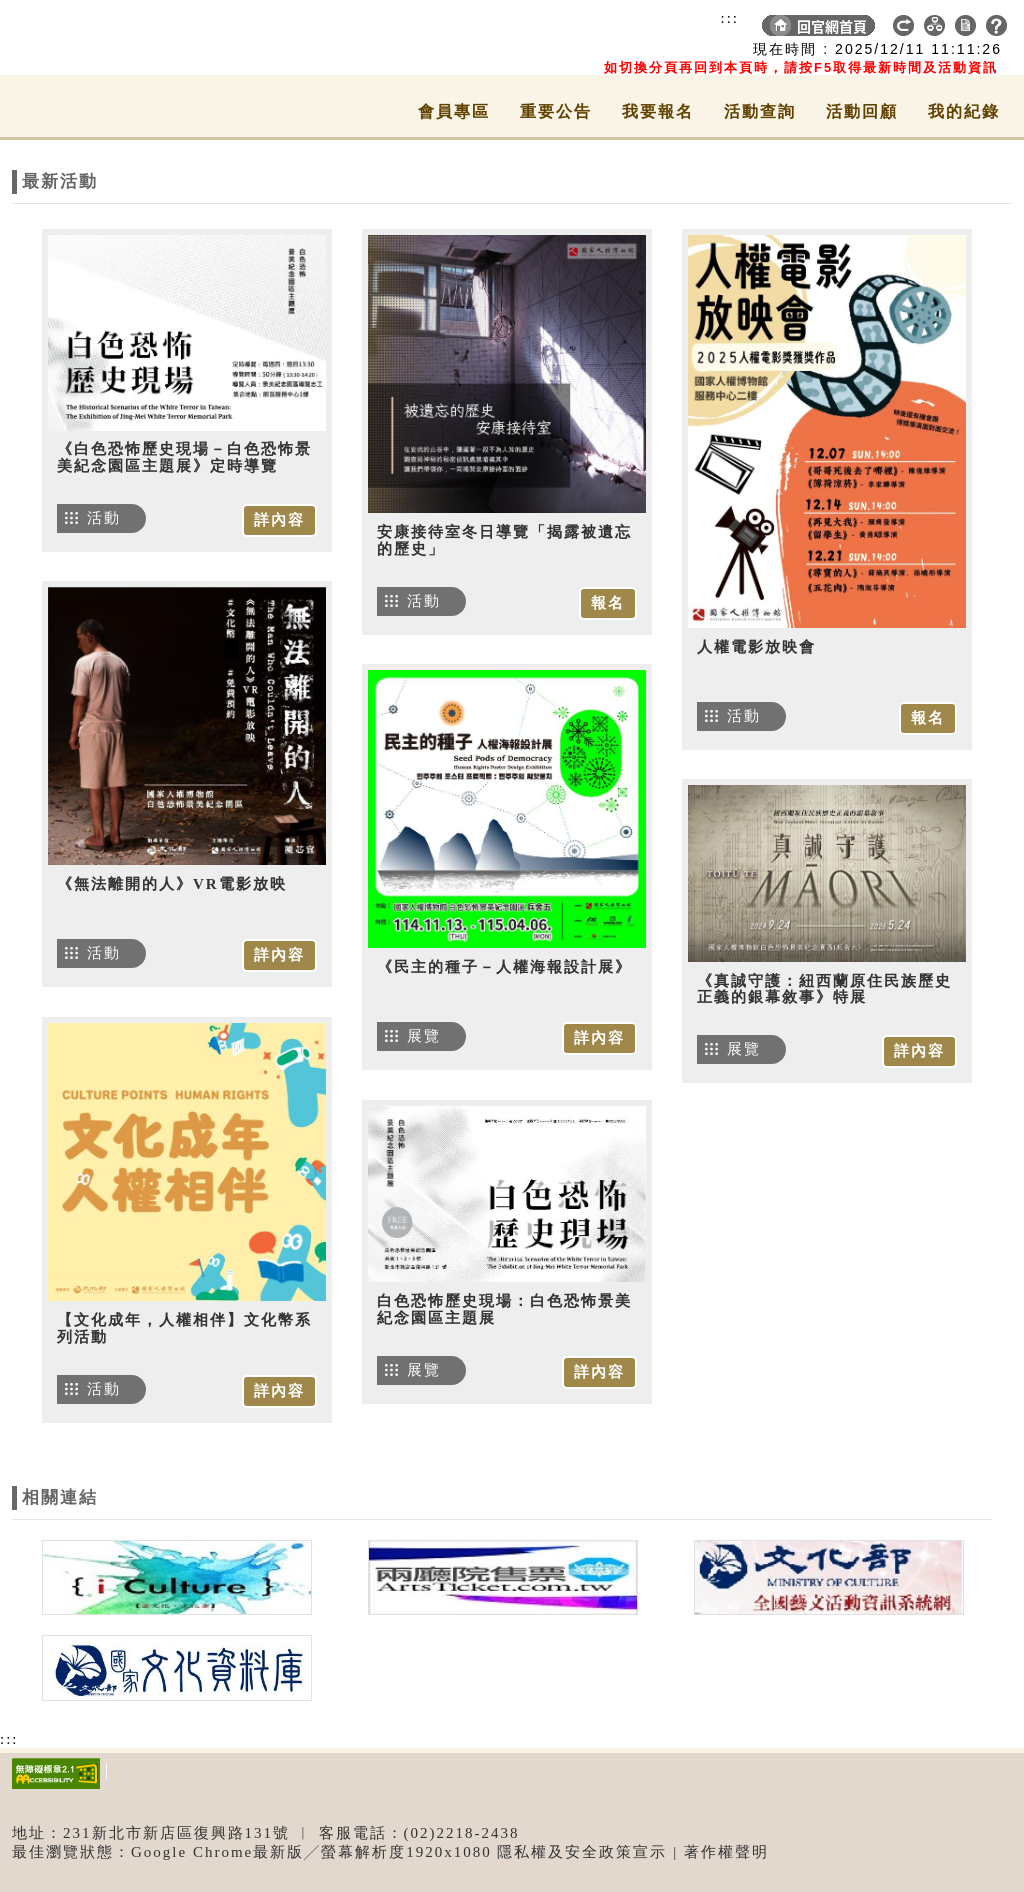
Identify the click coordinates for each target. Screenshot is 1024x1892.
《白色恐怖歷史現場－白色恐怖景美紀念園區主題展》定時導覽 (184, 457)
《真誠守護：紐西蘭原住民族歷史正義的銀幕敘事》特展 (824, 989)
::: (729, 18)
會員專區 (454, 111)
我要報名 (658, 111)
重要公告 (556, 111)
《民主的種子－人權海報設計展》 (504, 967)
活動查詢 (760, 111)
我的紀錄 (964, 111)
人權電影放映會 (756, 647)
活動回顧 (862, 111)
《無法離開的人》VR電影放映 (172, 884)
